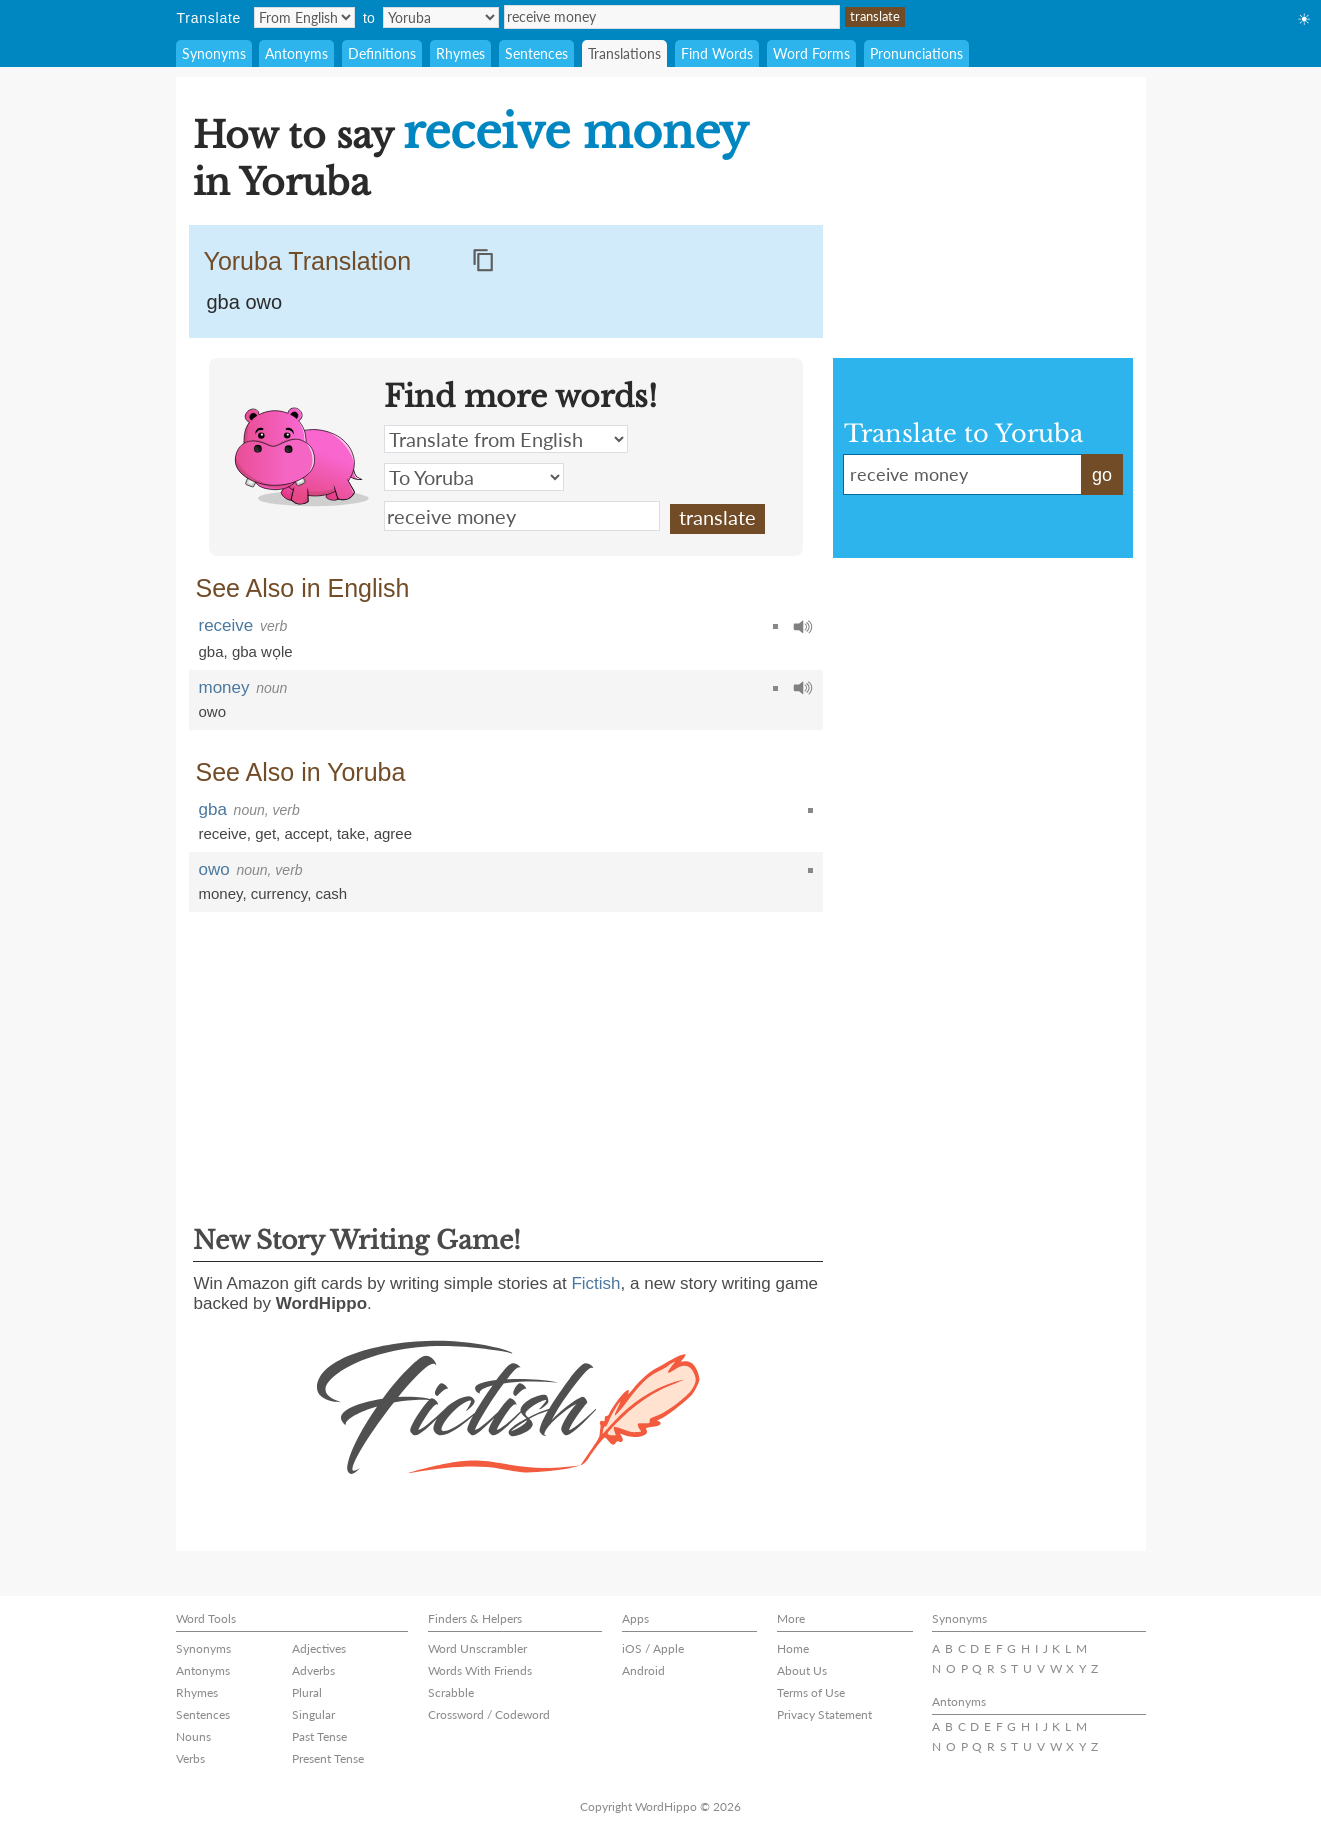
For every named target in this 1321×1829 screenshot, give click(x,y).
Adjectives (319, 1648)
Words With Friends (480, 1670)
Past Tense (319, 1736)
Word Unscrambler (477, 1648)
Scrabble (451, 1692)
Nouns (193, 1736)
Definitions (382, 53)
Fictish (595, 1283)
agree (393, 833)
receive (226, 625)
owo (213, 711)
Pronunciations (916, 53)
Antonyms (296, 53)
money (224, 687)
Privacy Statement (824, 1714)
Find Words (717, 53)
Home (793, 1648)
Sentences (536, 53)
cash (332, 893)
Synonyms (214, 53)
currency (279, 893)
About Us (802, 1670)
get (265, 833)
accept (306, 833)
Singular (313, 1714)
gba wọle (262, 651)
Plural (307, 1692)
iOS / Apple (653, 1648)
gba (211, 651)
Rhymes (460, 53)
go (1102, 475)
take (351, 833)
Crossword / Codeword (489, 1714)
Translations (624, 53)
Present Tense (328, 1758)
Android (643, 1670)
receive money (672, 17)
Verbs (190, 1758)
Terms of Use (811, 1692)
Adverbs (313, 1670)
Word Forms (811, 53)
